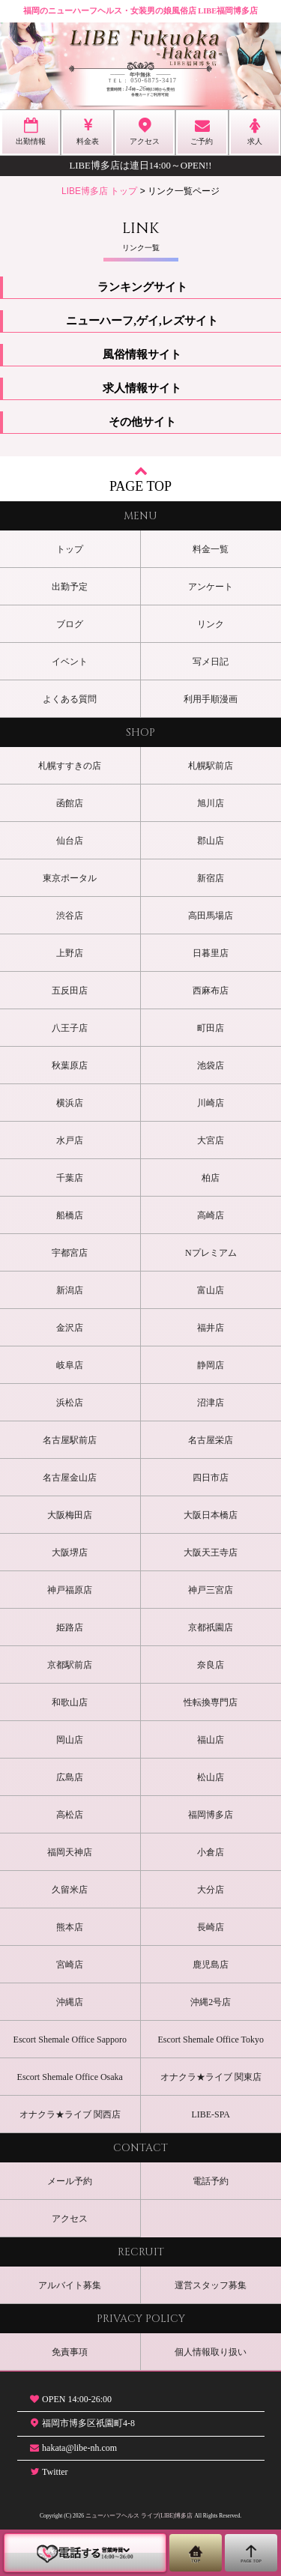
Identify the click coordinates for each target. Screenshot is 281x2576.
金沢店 (69, 1327)
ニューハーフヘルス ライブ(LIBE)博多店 (139, 2515)
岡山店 (69, 1740)
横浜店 (69, 1103)
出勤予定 (70, 586)
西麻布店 (211, 990)
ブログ (69, 624)
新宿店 (210, 878)
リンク (210, 624)
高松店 (69, 1814)
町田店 (210, 1028)
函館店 (69, 803)
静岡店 (210, 1365)
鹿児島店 (211, 1964)
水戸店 (69, 1140)
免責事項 (70, 2352)
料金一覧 (211, 549)
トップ (69, 549)
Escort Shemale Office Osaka (70, 2077)
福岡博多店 (210, 1814)
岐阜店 (69, 1365)
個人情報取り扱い (211, 2352)
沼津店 (210, 1402)
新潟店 (69, 1290)
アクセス (70, 2218)
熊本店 (69, 1927)
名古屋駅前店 (70, 1440)
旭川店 (210, 803)
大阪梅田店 (69, 1515)
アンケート (210, 586)
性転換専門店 (211, 1702)
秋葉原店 (70, 1065)
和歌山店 (70, 1702)
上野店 (69, 953)
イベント (70, 661)
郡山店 (210, 840)
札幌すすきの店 (69, 766)
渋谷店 (69, 915)
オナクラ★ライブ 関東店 (211, 2077)
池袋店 (210, 1065)
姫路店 (69, 1627)
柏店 (211, 1178)
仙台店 (69, 840)
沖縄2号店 (210, 2002)
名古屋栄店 (210, 1440)
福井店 (210, 1327)
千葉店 (69, 1178)
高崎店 (210, 1215)
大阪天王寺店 (211, 1552)
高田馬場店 (210, 915)
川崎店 (210, 1103)
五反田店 (70, 990)
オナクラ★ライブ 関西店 (70, 2114)
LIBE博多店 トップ (99, 191)
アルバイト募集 (69, 2285)
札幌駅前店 (210, 766)
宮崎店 (69, 1964)
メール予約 (69, 2181)
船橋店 (69, 1215)
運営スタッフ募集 (211, 2285)
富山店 (210, 1290)
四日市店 (211, 1477)
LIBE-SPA (210, 2114)
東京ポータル (70, 878)
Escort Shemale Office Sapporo (70, 2039)
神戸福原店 (69, 1590)
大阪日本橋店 (211, 1515)
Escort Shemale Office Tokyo (210, 2039)
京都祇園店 (210, 1627)
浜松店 (69, 1402)
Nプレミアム (211, 1253)
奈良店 (210, 1665)
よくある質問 (70, 699)
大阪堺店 (70, 1552)
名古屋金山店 (70, 1477)
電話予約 (211, 2181)
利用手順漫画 (211, 699)
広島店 (69, 1777)
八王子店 (70, 1028)
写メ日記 (211, 661)
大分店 (210, 1889)
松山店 (210, 1777)
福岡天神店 (69, 1852)
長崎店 (210, 1927)
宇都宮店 (70, 1253)
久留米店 (70, 1889)
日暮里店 (211, 953)
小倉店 (210, 1852)
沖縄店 (69, 2002)
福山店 (210, 1740)
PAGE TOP (140, 478)
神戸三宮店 (210, 1590)
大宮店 (210, 1140)
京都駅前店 (69, 1665)
